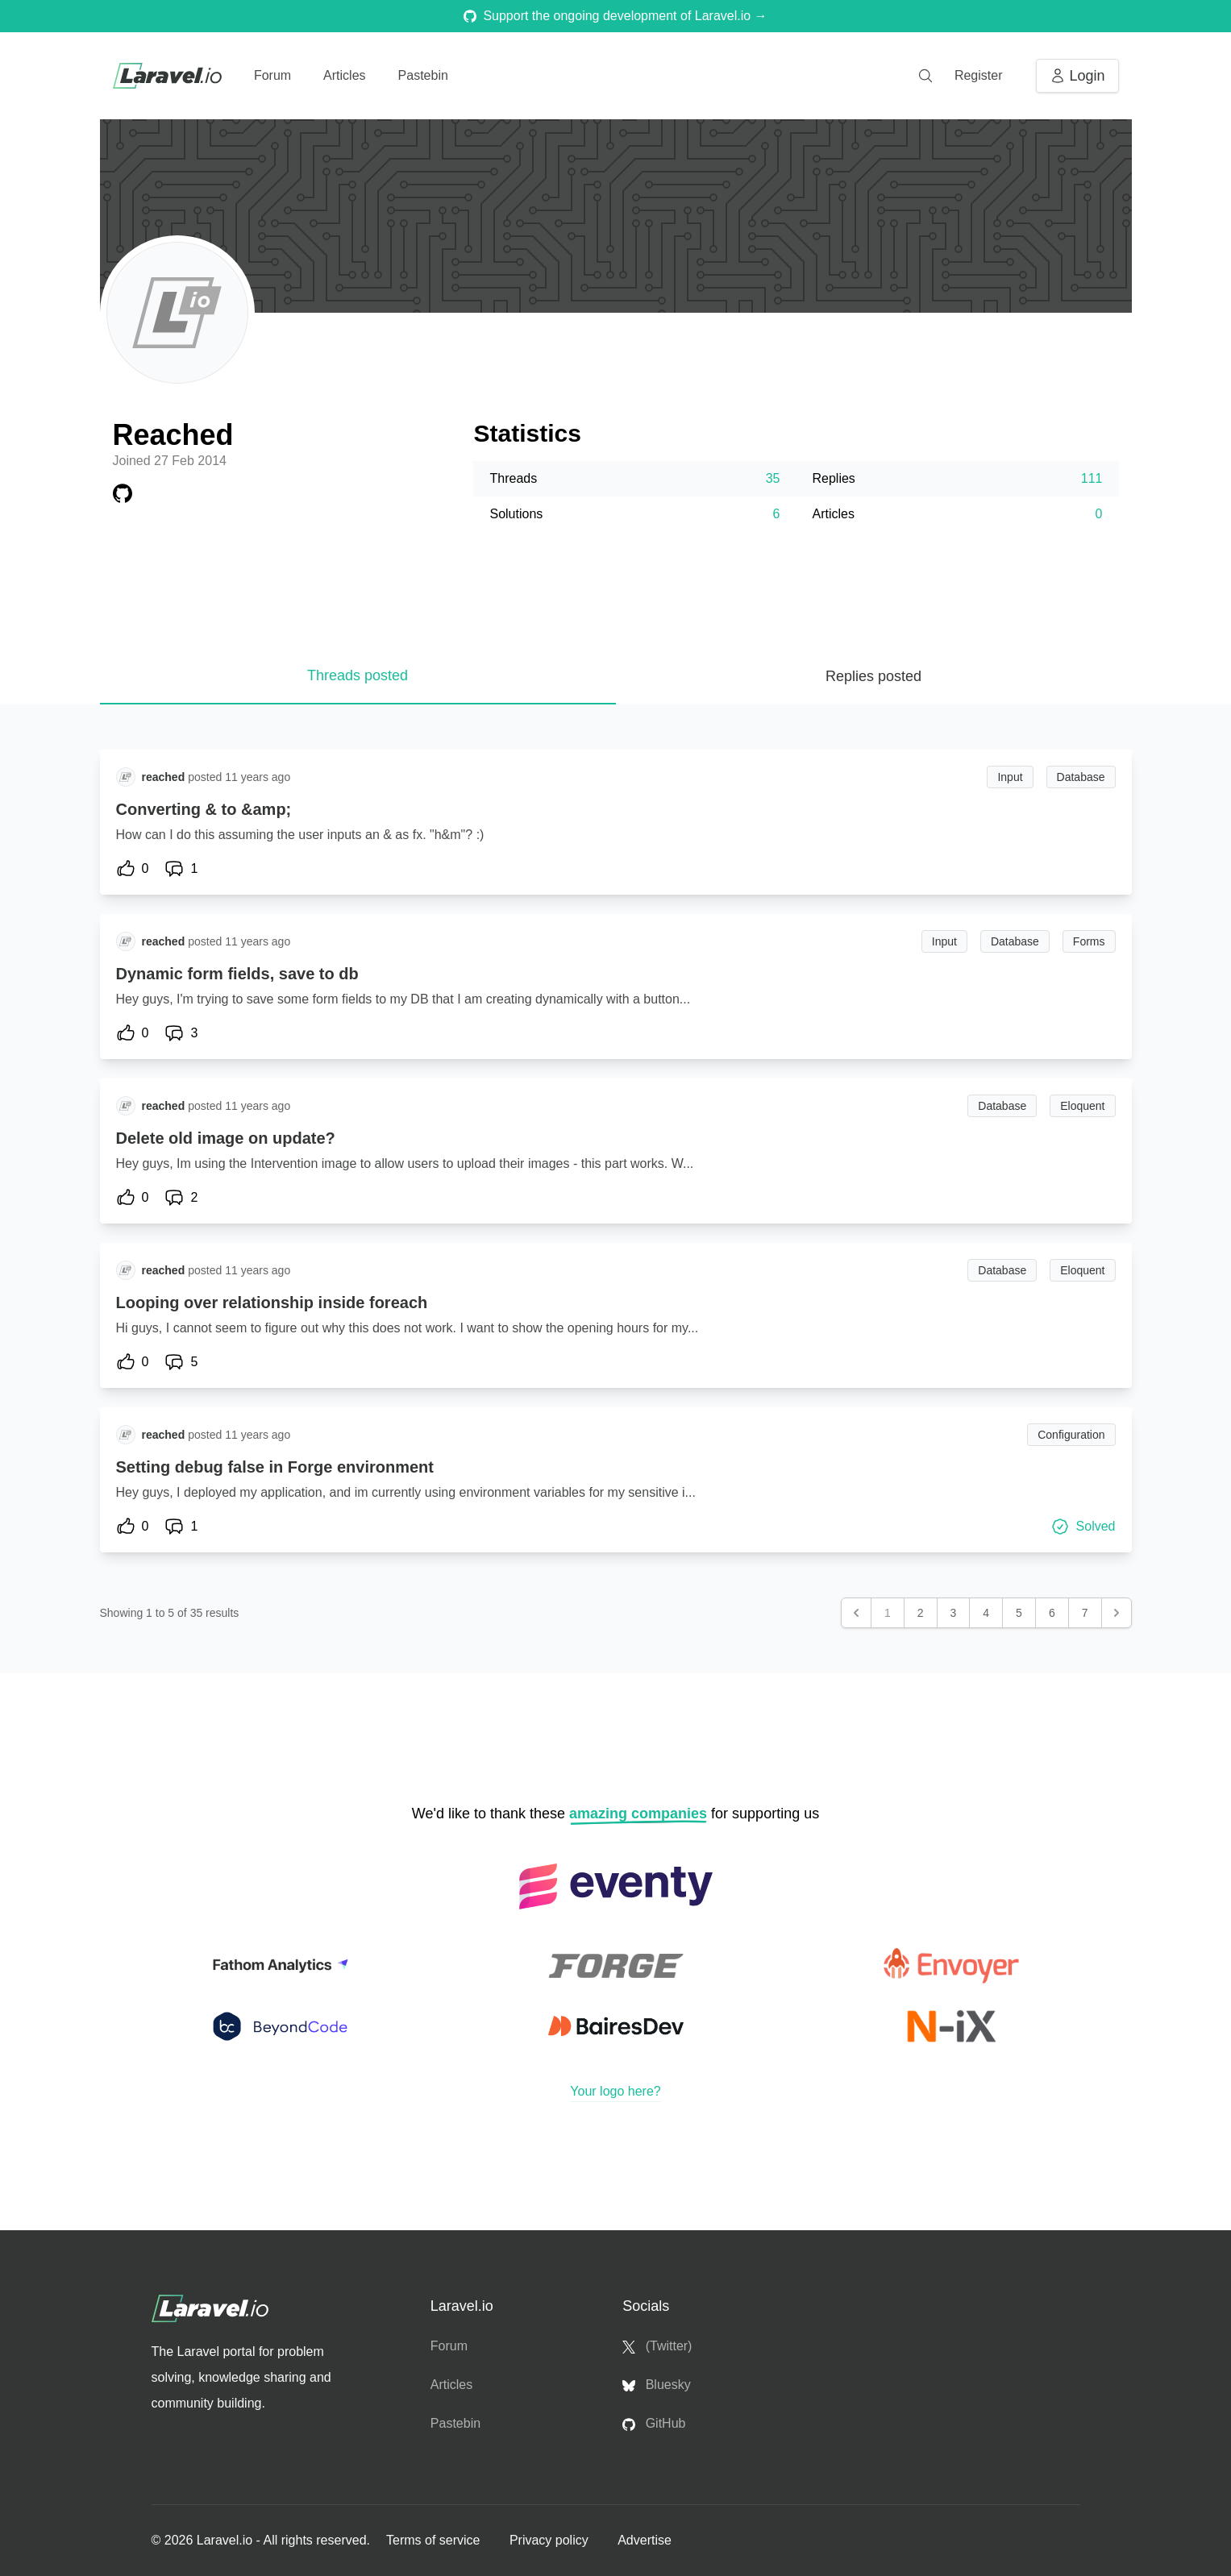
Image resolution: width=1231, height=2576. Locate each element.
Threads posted (357, 675)
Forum (272, 75)
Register (978, 75)
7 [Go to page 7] (1085, 1612)
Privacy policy (550, 2540)
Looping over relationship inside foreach (272, 1302)
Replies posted (873, 676)
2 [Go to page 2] (920, 1612)
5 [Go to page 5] (1019, 1612)
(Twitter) (657, 2346)
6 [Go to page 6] (1052, 1612)
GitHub (653, 2423)
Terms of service (435, 2540)
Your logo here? (615, 2091)
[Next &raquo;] (1116, 1613)
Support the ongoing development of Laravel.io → (615, 16)
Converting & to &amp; (204, 809)
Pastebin (423, 75)
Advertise (645, 2540)
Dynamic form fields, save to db (237, 974)
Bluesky (656, 2385)
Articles (344, 75)
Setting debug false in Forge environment (275, 1467)
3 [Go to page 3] (953, 1612)
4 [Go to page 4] (986, 1612)
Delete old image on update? (225, 1138)
